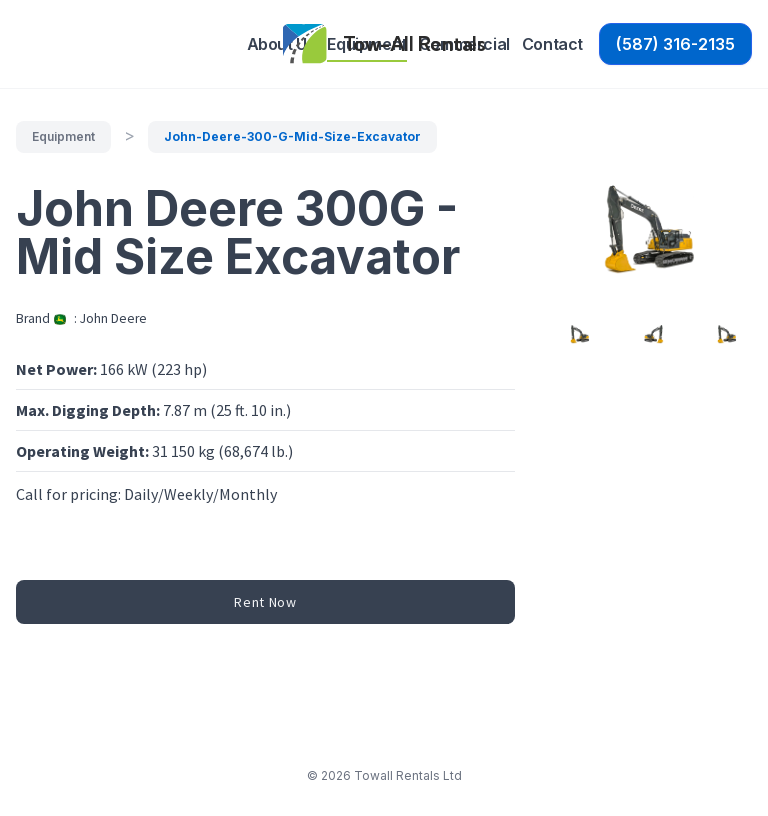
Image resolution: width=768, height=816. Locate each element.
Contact (552, 44)
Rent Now (265, 602)
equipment (63, 136)
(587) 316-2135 (675, 44)
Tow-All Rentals (414, 43)
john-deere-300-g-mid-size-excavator (292, 136)
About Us (281, 44)
